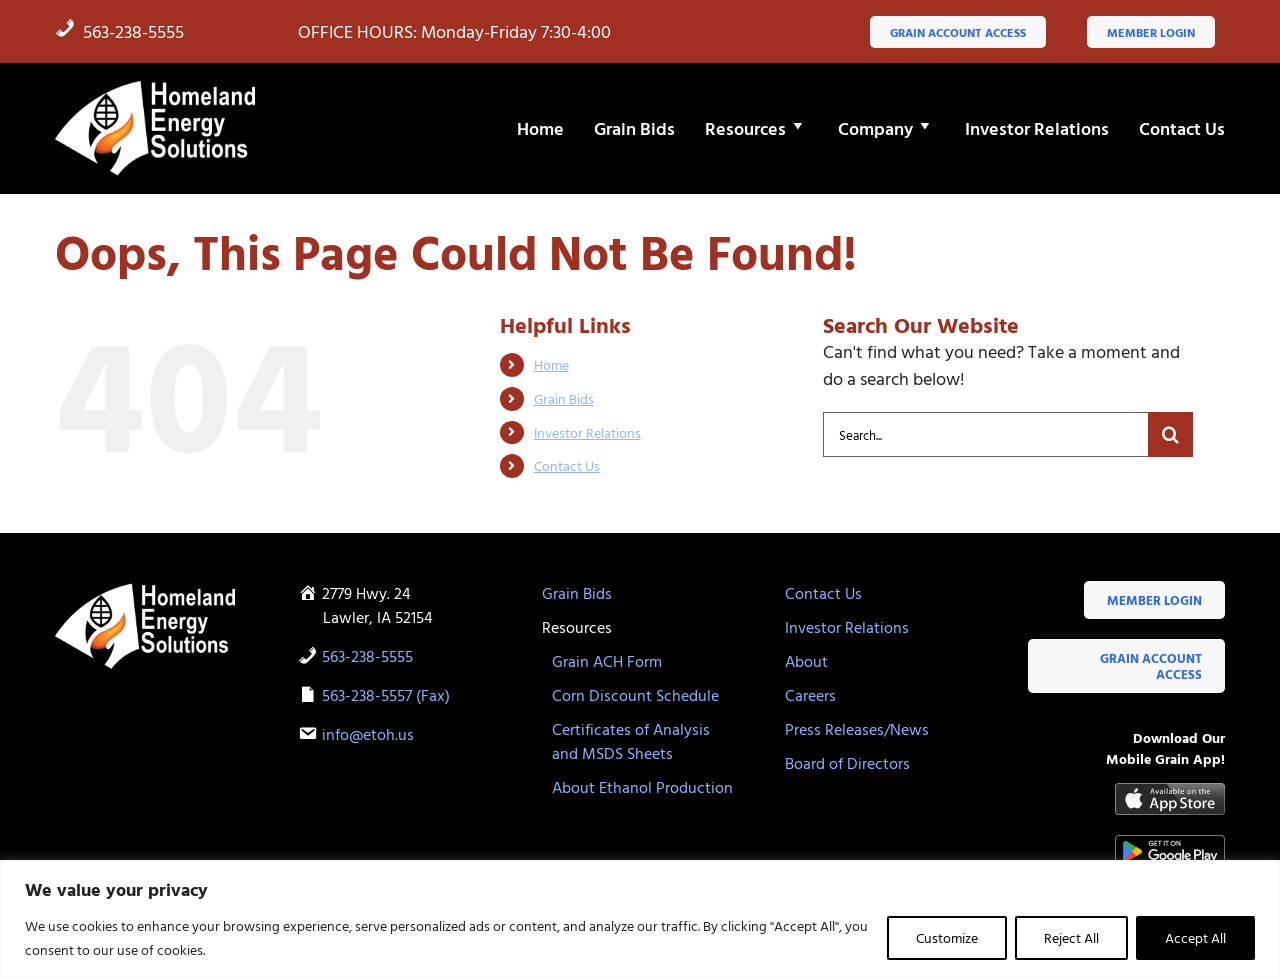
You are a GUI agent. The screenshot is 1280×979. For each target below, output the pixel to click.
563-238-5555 (119, 31)
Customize (947, 937)
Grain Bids (564, 398)
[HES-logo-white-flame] (155, 86)
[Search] (1170, 434)
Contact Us (567, 465)
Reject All (1071, 937)
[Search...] (985, 434)
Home (551, 364)
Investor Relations (587, 432)
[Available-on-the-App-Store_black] (1170, 791)
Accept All (1195, 937)
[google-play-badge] (1170, 843)
